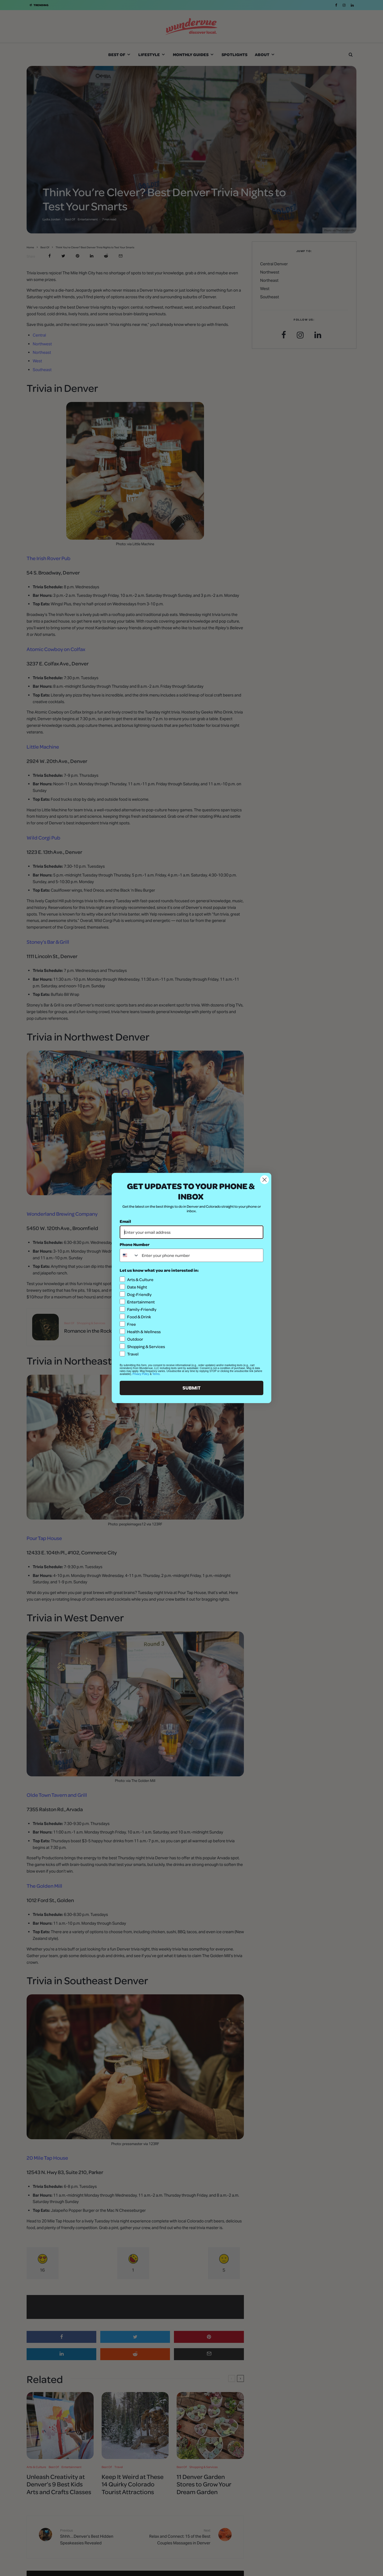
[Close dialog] (264, 1179)
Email (125, 1221)
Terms (156, 1374)
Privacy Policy (140, 1374)
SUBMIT (191, 1388)
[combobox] (129, 1255)
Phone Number (134, 1244)
